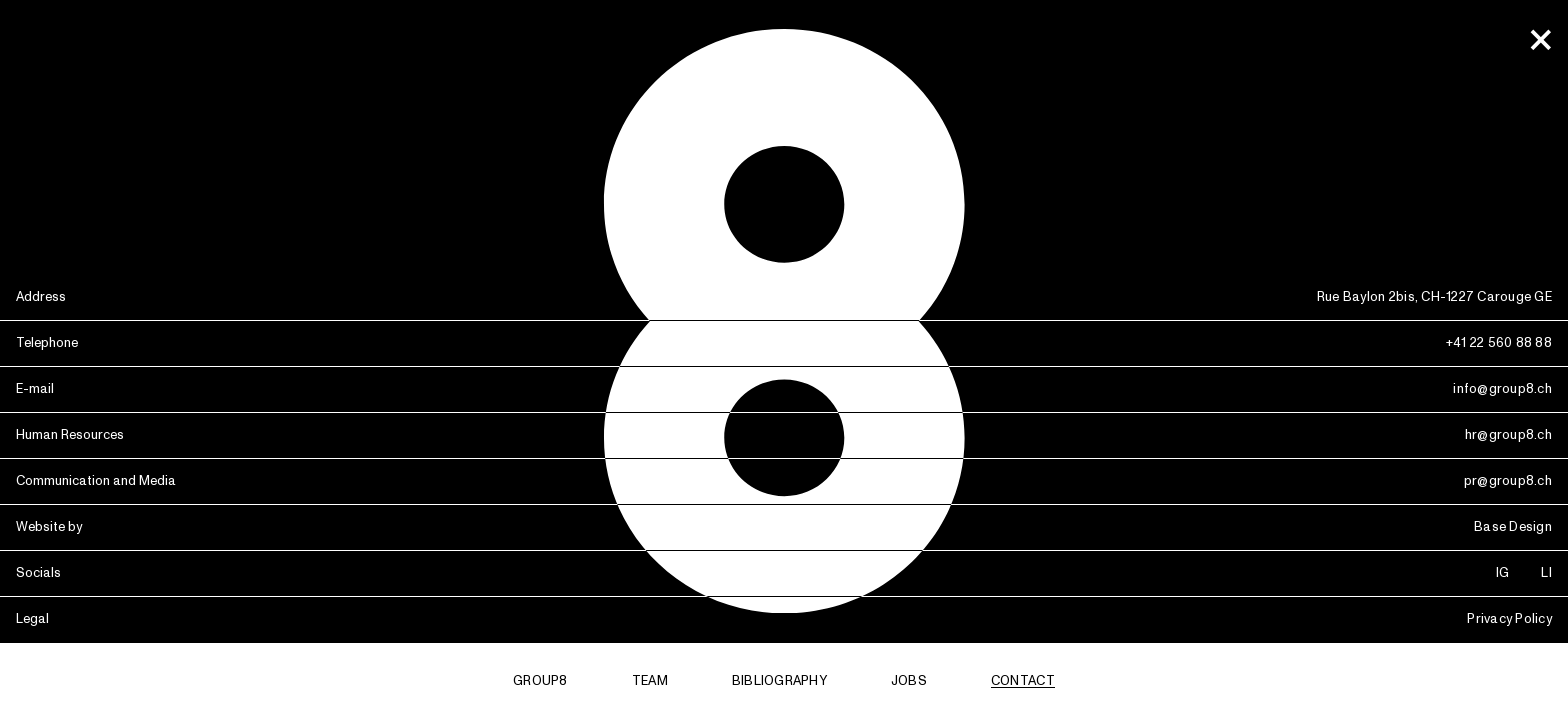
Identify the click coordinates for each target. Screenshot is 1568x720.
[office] (1540, 41)
